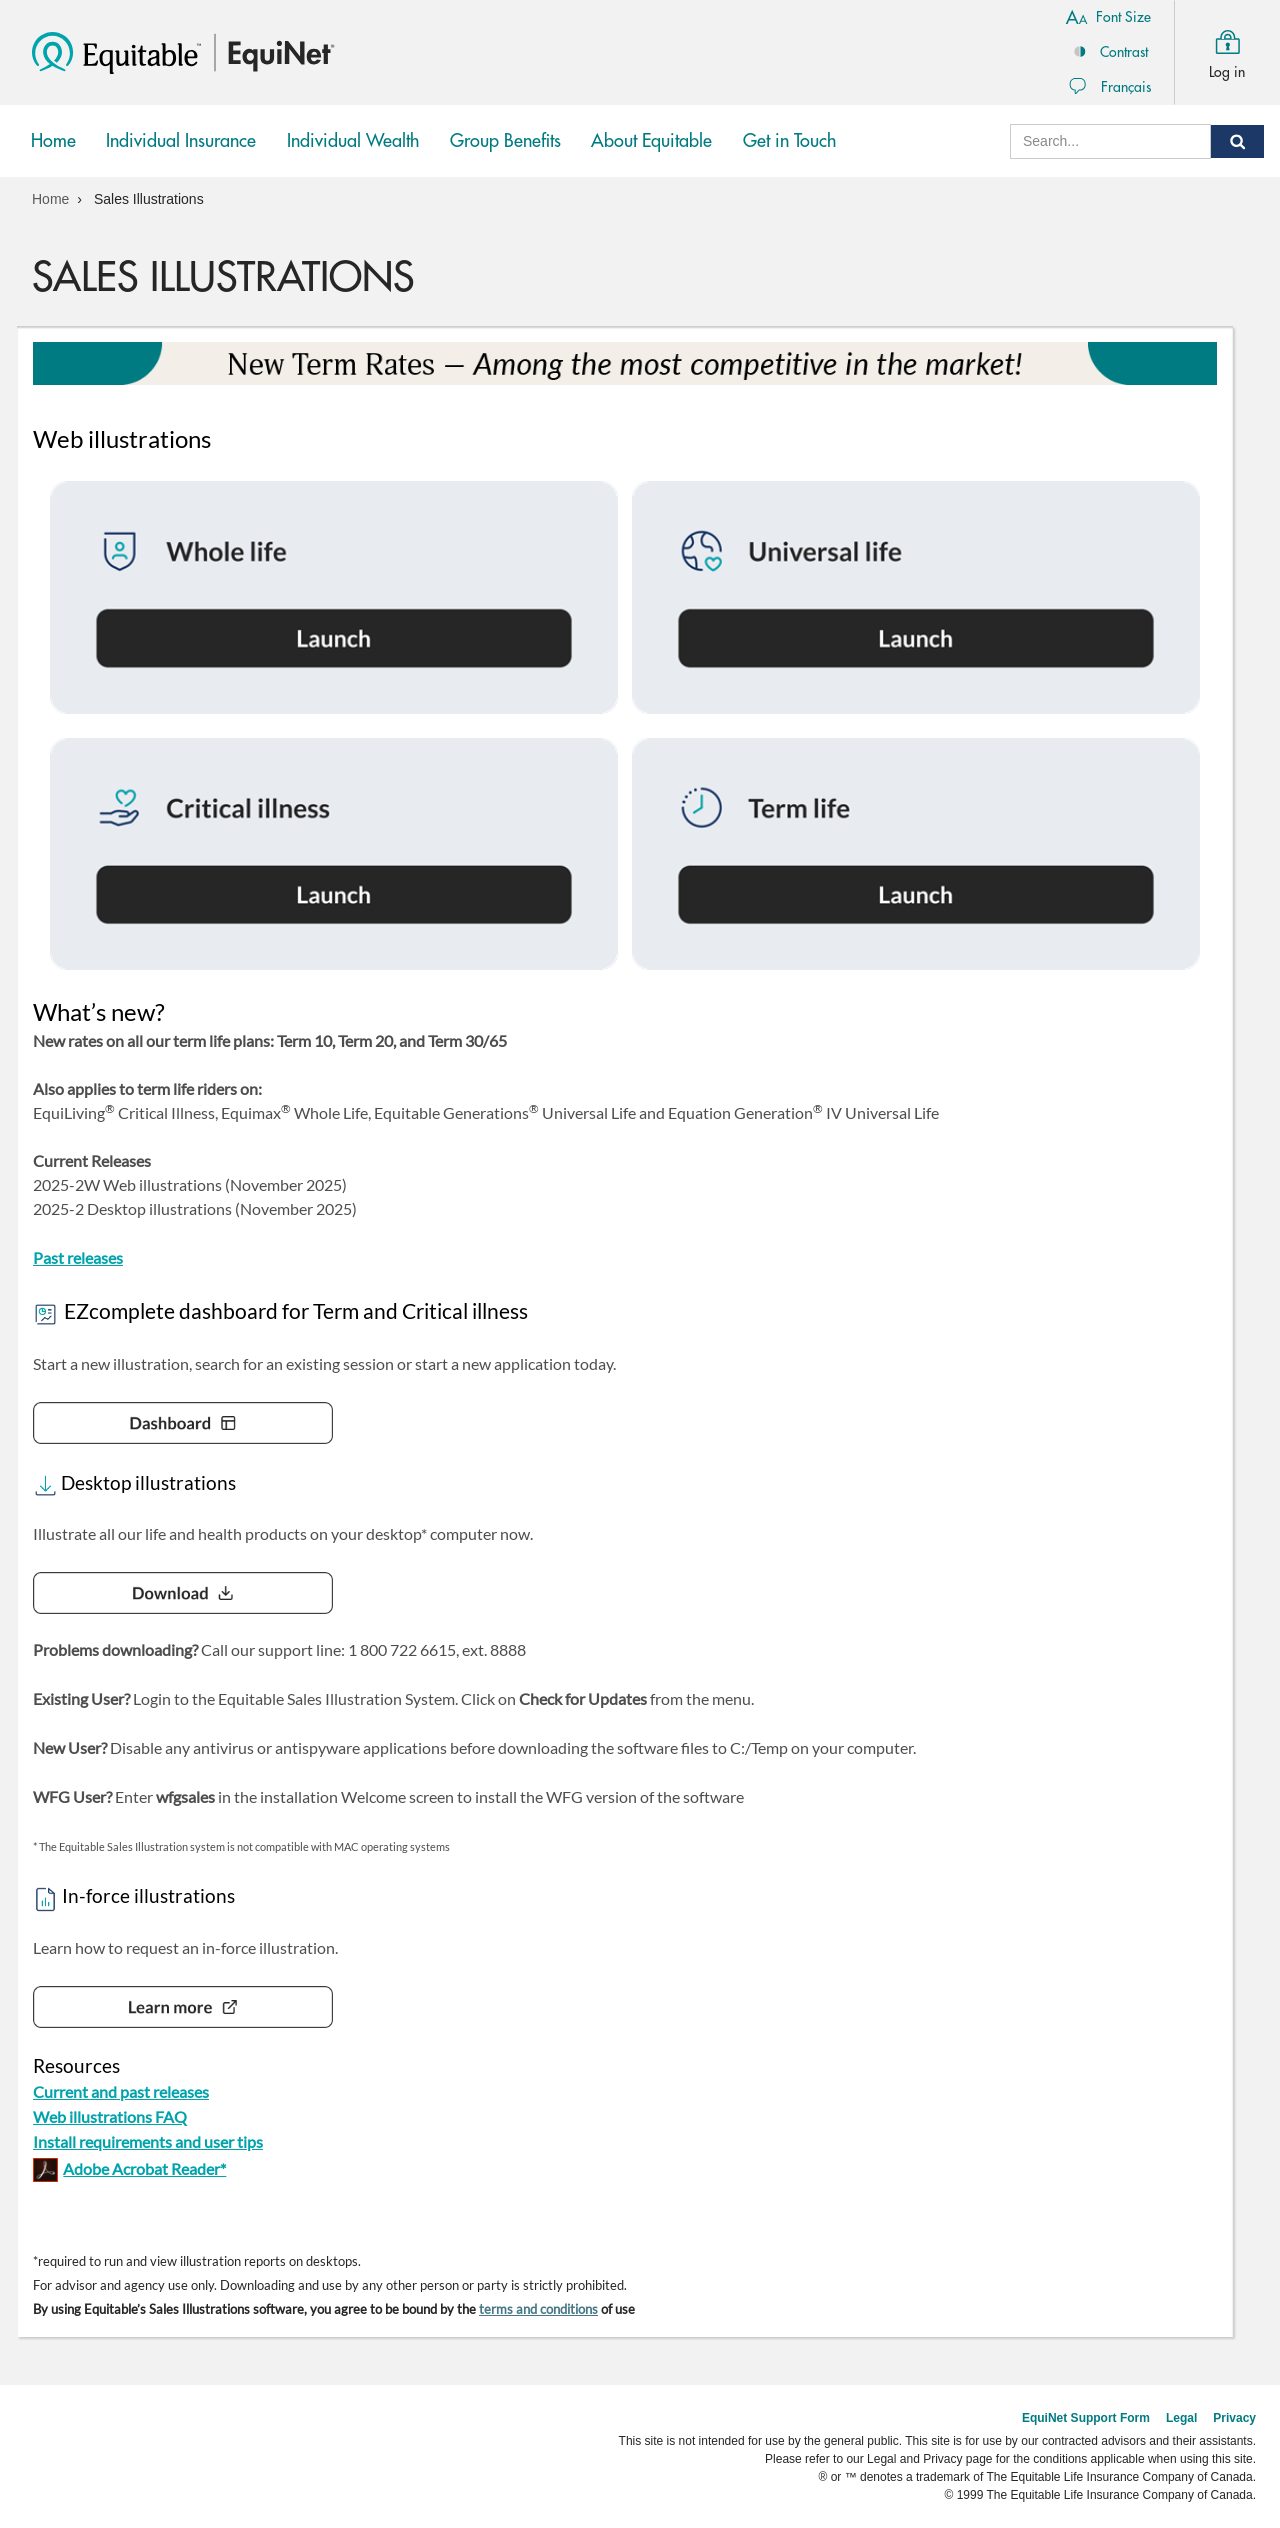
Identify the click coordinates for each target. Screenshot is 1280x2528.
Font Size (1108, 16)
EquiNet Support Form (1086, 2418)
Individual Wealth (353, 155)
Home (53, 141)
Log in (1227, 50)
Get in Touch (789, 141)
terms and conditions (538, 2309)
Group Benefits (505, 155)
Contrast (1108, 51)
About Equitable (651, 141)
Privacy (1234, 2418)
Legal (1181, 2418)
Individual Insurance (182, 155)
